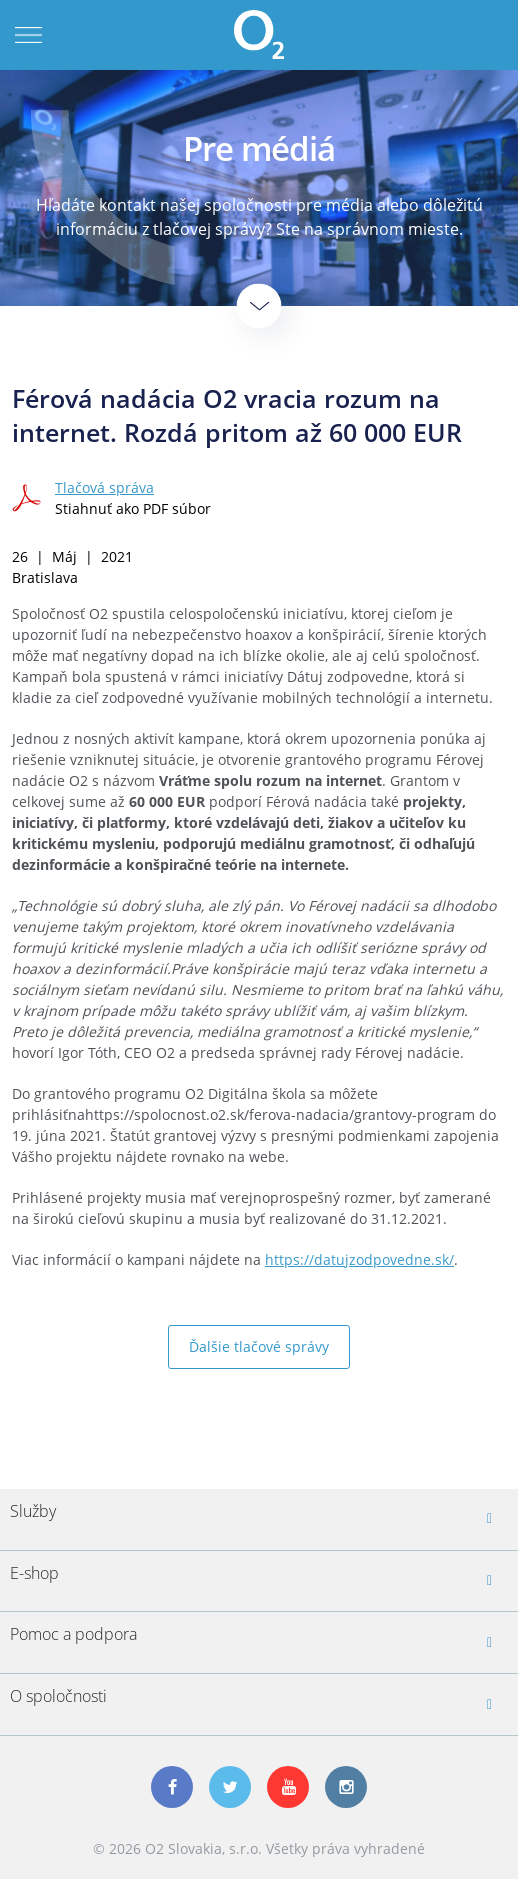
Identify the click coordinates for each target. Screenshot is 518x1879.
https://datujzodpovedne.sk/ (359, 1259)
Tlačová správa (104, 487)
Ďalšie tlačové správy (259, 1346)
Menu (28, 35)
